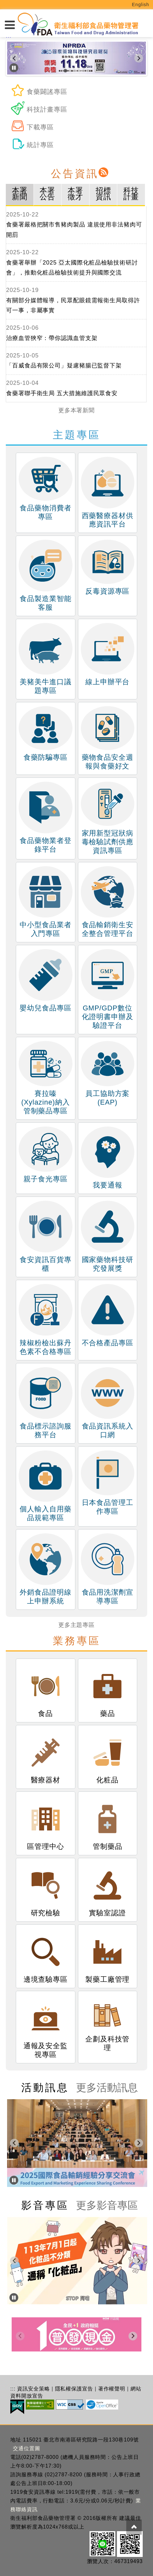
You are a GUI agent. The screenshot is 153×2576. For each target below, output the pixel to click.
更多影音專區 (107, 2205)
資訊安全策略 (33, 2388)
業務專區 (76, 1641)
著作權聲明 (112, 2388)
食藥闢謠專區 (39, 91)
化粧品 (107, 1756)
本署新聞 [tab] (19, 194)
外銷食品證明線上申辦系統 (45, 1569)
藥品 (107, 1690)
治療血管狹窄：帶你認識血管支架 (52, 338)
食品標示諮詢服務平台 (45, 1403)
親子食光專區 (47, 1155)
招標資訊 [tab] (103, 194)
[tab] (65, 71)
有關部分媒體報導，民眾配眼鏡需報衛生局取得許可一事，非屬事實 (73, 305)
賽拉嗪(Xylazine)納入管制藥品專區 (45, 1078)
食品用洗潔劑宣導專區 (107, 1569)
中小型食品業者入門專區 (45, 902)
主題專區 (76, 435)
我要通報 (107, 1158)
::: (12, 2388)
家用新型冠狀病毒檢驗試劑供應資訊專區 (107, 818)
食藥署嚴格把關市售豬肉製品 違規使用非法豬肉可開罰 (74, 229)
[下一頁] (138, 58)
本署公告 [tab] (47, 194)
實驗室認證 (107, 1889)
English (140, 4)
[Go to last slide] (14, 58)
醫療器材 (45, 1756)
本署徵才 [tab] (75, 194)
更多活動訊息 (107, 2087)
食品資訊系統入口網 (107, 1403)
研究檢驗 (45, 1889)
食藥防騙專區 (45, 733)
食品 (45, 1690)
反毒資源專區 (107, 567)
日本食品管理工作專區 (107, 1483)
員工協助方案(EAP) (107, 1073)
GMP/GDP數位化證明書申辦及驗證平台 (107, 989)
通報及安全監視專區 (46, 2027)
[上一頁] (14, 2143)
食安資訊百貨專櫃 (45, 1236)
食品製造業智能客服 (45, 575)
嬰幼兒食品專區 (45, 980)
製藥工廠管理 (107, 1956)
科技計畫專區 (39, 109)
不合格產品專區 (107, 1315)
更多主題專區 (76, 1625)
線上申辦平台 (107, 654)
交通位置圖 (26, 2448)
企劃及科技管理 (107, 2023)
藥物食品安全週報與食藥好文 (107, 738)
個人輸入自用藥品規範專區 (45, 1486)
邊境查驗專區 (46, 1956)
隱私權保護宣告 (74, 2388)
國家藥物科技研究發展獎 (107, 1236)
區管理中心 (45, 1823)
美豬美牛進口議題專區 (45, 659)
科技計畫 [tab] (131, 194)
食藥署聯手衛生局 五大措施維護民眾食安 (62, 393)
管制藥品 (107, 1823)
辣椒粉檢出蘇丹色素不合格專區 (45, 1320)
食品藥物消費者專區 (45, 489)
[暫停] (14, 68)
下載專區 (32, 127)
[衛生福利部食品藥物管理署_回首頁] (78, 24)
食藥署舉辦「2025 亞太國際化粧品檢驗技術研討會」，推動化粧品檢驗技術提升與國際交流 (72, 267)
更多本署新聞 (76, 410)
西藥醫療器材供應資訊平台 (107, 492)
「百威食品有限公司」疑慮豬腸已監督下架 (64, 365)
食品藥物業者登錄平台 (45, 817)
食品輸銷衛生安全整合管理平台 (107, 902)
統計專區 (32, 144)
